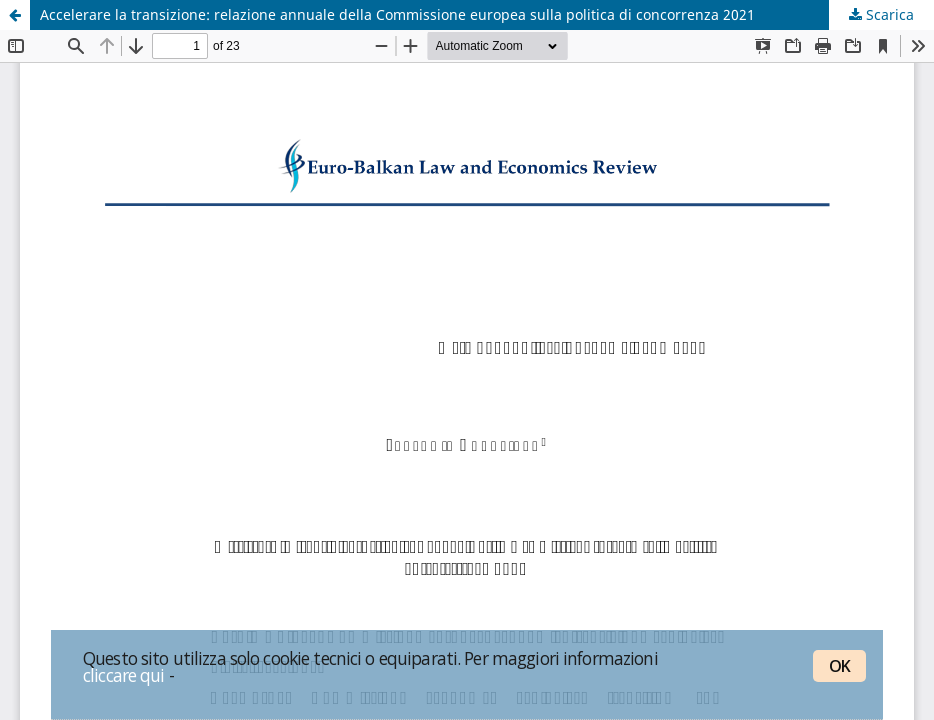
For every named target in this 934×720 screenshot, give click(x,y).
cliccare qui (124, 675)
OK (839, 666)
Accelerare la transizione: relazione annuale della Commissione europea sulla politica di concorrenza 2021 (397, 14)
